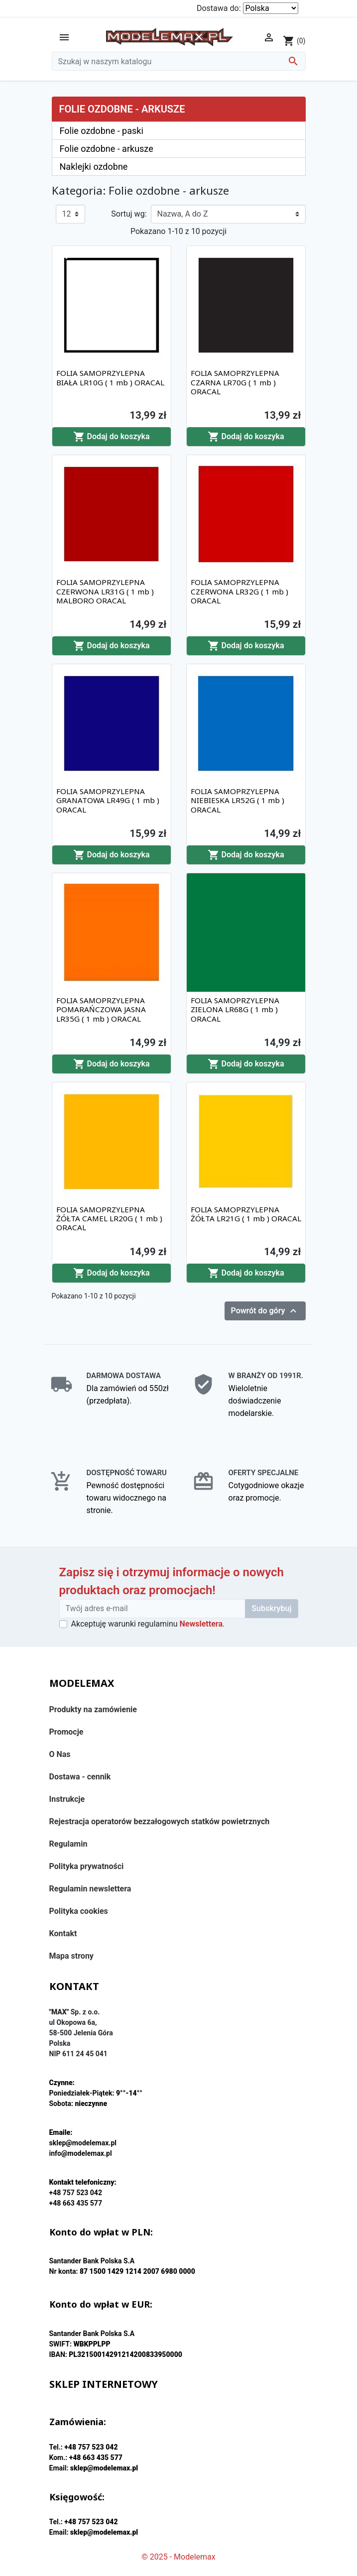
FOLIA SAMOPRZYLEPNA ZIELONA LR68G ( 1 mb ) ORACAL (235, 1009)
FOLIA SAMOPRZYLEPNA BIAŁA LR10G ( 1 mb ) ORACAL (110, 377)
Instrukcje (67, 1799)
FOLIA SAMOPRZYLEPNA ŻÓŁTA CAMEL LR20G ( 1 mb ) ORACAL (109, 1218)
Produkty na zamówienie (93, 1709)
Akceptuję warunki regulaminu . (148, 1624)
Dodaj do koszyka (111, 437)
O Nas (60, 1754)
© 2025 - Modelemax (178, 2557)
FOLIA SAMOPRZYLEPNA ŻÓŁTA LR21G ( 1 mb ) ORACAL (246, 1213)
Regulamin (68, 1844)
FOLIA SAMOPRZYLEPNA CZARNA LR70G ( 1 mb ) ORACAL (235, 382)
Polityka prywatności (86, 1866)
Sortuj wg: (128, 214)
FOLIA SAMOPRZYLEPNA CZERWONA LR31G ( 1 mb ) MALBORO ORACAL (105, 591)
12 (66, 214)
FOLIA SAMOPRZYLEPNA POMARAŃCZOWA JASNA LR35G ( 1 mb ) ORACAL (101, 1009)
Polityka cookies (78, 1911)
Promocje (66, 1732)
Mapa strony (71, 1956)
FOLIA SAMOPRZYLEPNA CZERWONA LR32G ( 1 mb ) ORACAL (239, 591)
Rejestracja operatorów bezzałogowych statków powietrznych (159, 1821)
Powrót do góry (265, 1311)
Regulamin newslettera (90, 1888)
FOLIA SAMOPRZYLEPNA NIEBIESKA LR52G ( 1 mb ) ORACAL (237, 800)
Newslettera (201, 1624)
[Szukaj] (179, 61)
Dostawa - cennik (80, 1776)
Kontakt (63, 1933)
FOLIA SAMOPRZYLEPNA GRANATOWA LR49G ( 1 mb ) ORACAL (107, 800)
